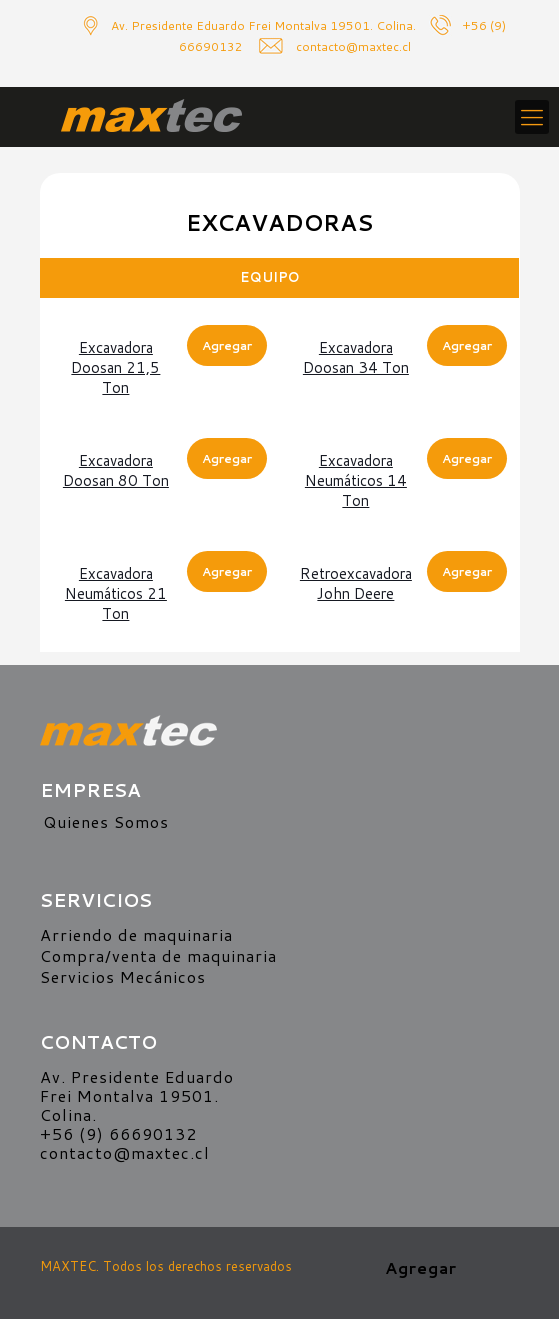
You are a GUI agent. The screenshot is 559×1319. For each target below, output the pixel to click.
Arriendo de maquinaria (136, 934)
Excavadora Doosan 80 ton (116, 470)
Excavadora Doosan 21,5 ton (115, 367)
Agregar (227, 345)
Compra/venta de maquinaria (158, 955)
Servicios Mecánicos (123, 976)
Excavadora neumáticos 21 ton (116, 593)
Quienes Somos (106, 821)
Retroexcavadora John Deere (356, 583)
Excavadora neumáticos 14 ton (356, 480)
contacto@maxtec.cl (125, 1152)
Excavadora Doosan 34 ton (356, 357)
